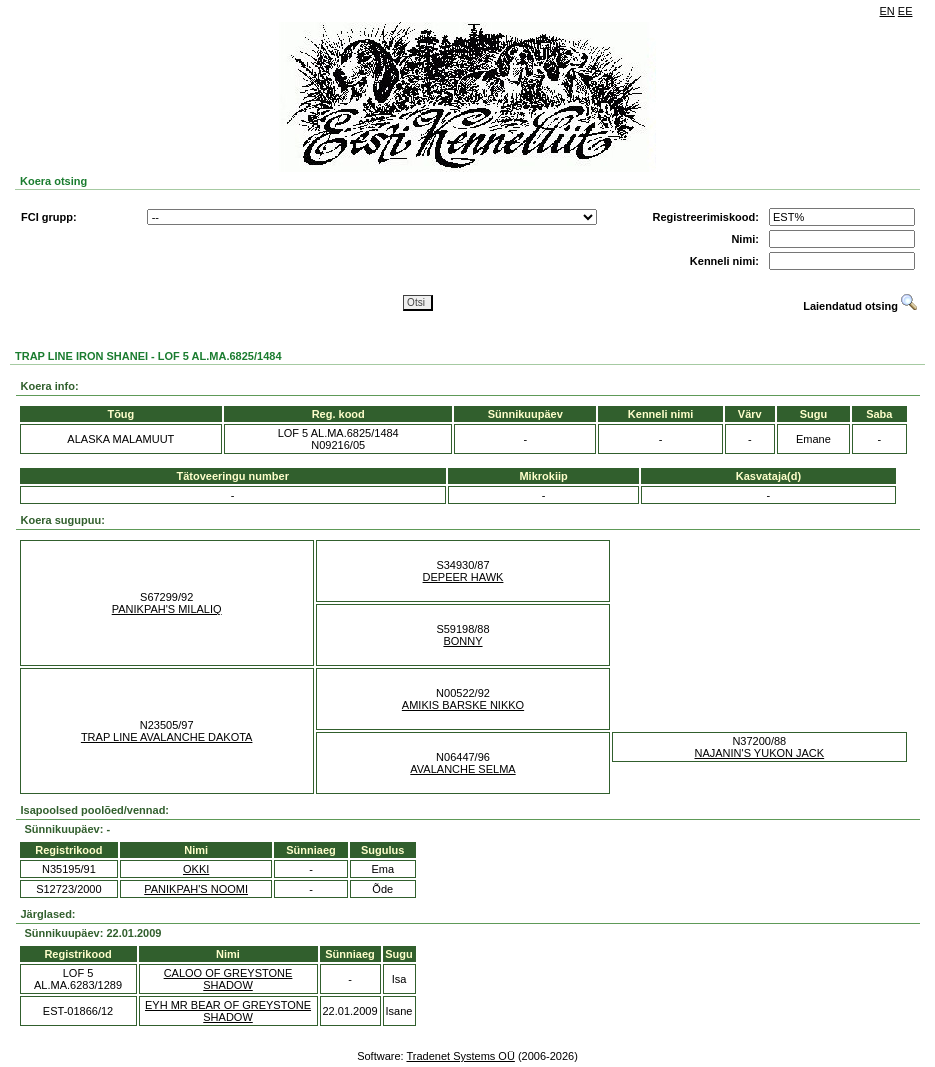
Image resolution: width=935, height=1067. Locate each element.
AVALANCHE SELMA (462, 769)
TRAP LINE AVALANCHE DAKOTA (167, 737)
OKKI (196, 869)
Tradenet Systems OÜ (460, 1056)
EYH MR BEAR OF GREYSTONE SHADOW (228, 1011)
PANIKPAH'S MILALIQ (167, 609)
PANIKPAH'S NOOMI (196, 889)
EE (905, 11)
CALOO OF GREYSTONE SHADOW (228, 979)
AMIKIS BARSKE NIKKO (463, 705)
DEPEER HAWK (463, 577)
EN (887, 11)
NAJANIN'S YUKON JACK (760, 753)
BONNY (462, 641)
